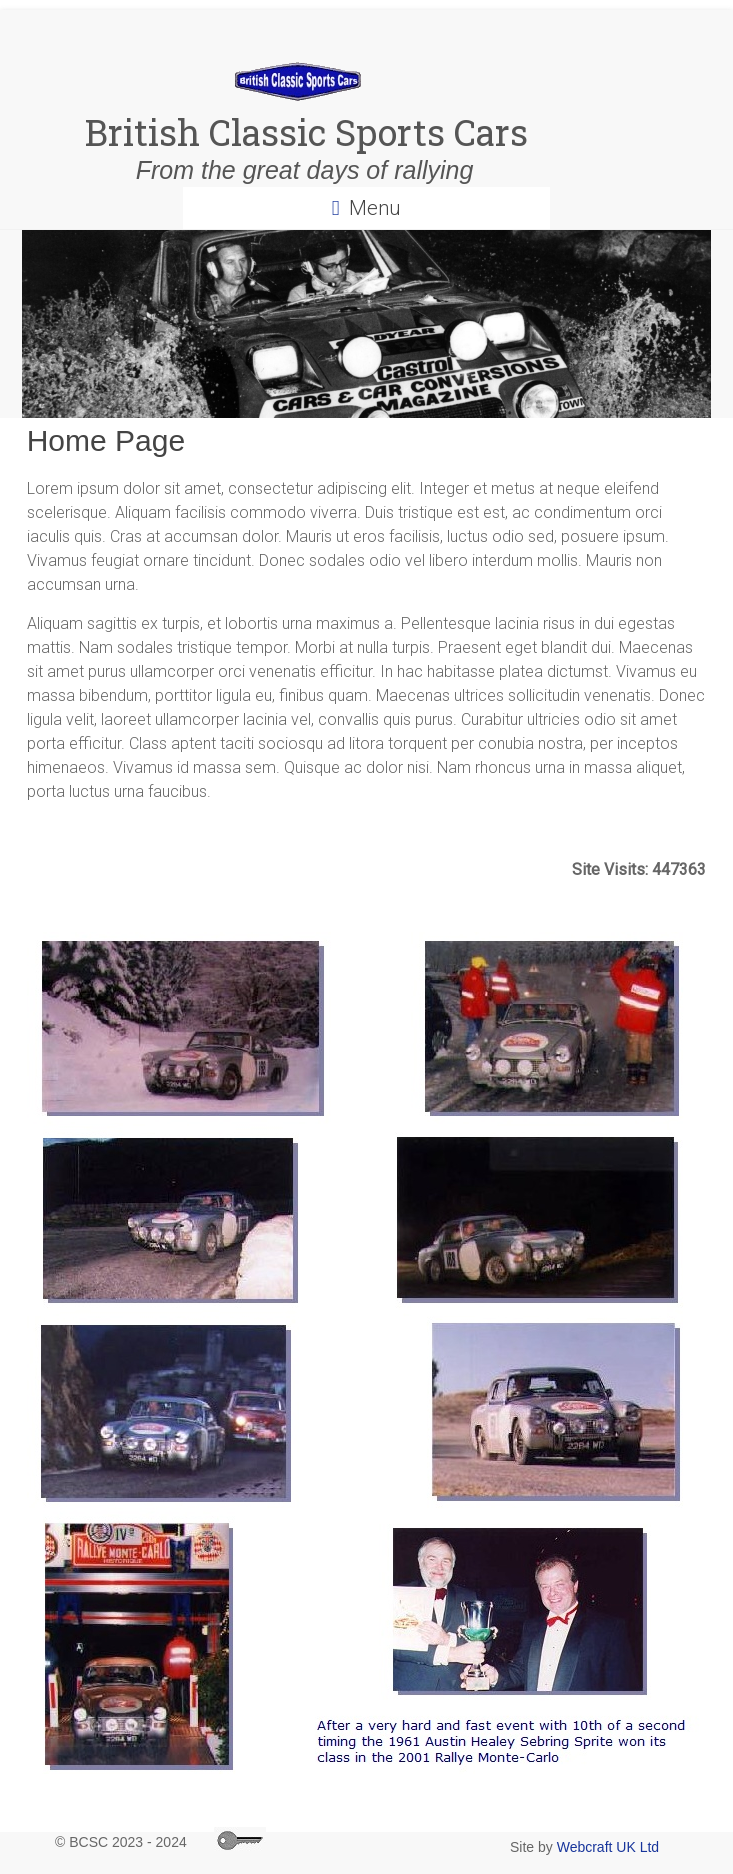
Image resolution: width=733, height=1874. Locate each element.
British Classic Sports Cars (297, 132)
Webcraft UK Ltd (608, 1847)
